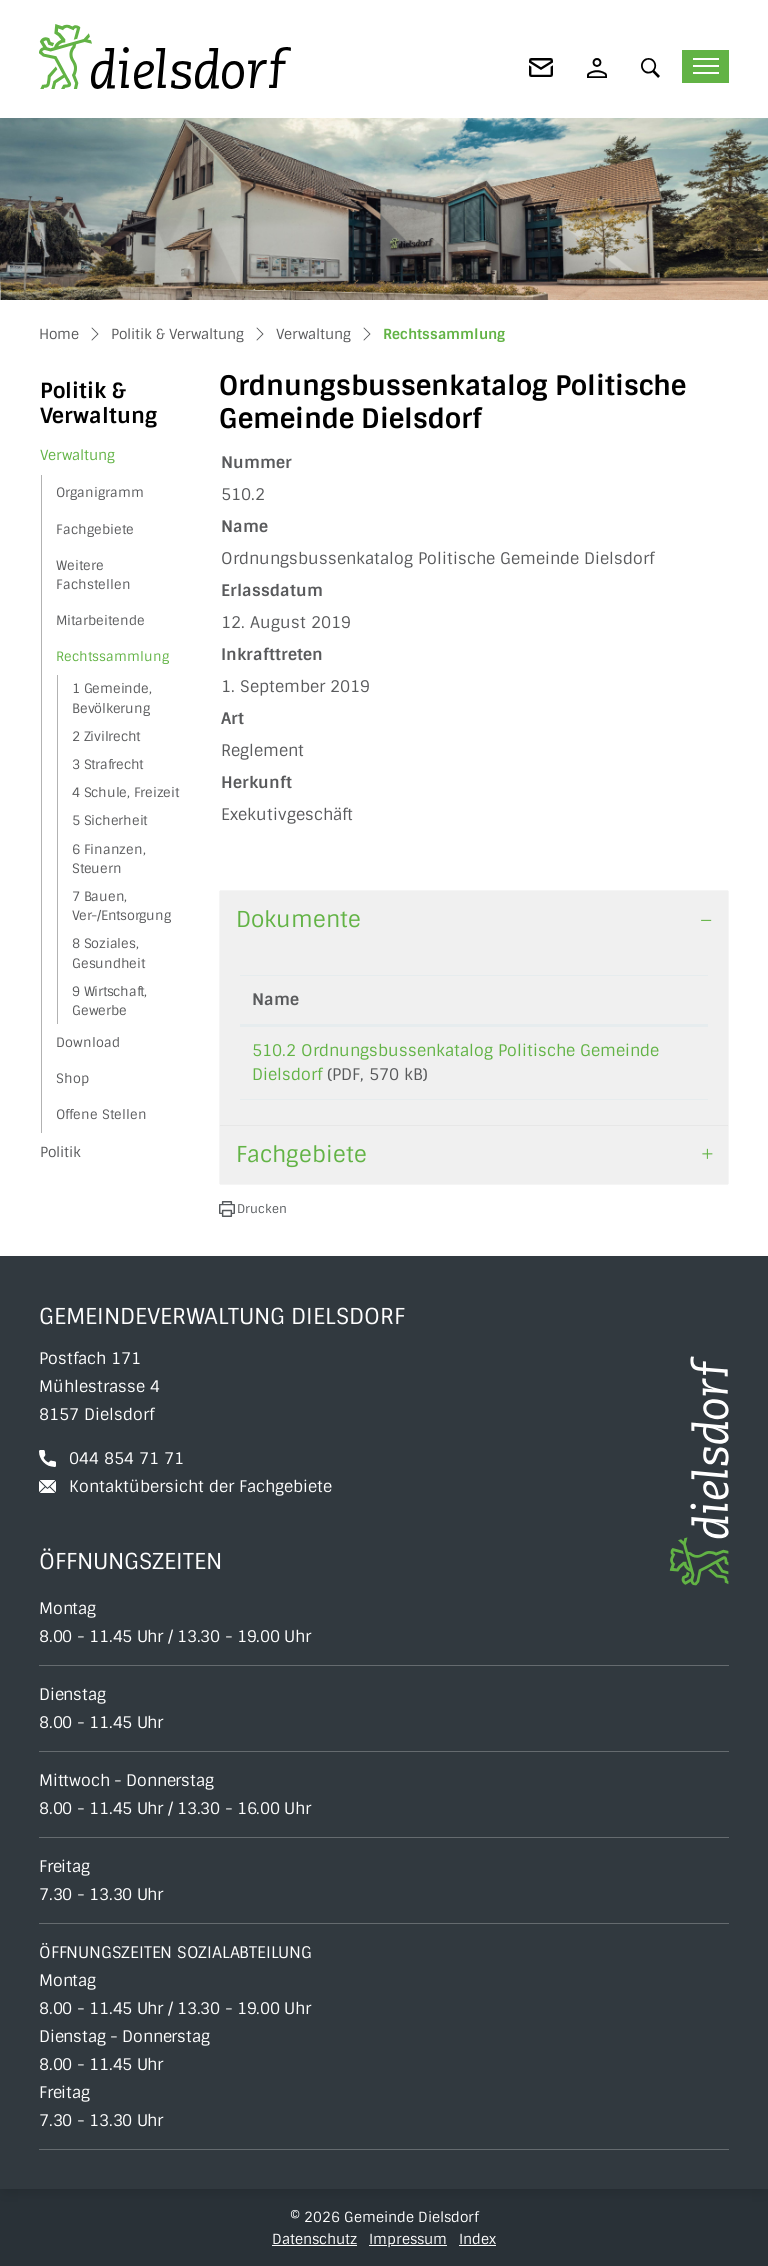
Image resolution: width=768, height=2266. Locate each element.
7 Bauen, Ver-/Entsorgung (121, 906)
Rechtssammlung (112, 661)
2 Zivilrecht (106, 736)
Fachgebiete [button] (301, 1154)
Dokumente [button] (298, 919)
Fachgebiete (95, 529)
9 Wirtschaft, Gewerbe (109, 1001)
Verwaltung (77, 455)
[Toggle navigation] (705, 66)
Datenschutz (314, 2239)
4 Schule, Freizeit (125, 792)
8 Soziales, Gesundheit (108, 953)
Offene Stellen (101, 1114)
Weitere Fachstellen (93, 575)
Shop (72, 1078)
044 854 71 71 (126, 1458)
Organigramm (100, 492)
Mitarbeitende (100, 620)
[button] (655, 67)
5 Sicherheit (109, 820)
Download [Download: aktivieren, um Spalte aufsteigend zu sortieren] (650, 999)
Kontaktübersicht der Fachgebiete (200, 1486)
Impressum (408, 2239)
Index (477, 2239)
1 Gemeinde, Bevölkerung (111, 698)
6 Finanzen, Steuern (108, 859)
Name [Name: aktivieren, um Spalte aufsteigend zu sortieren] (275, 999)
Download (88, 1042)
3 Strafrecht (107, 764)
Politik (60, 1152)
